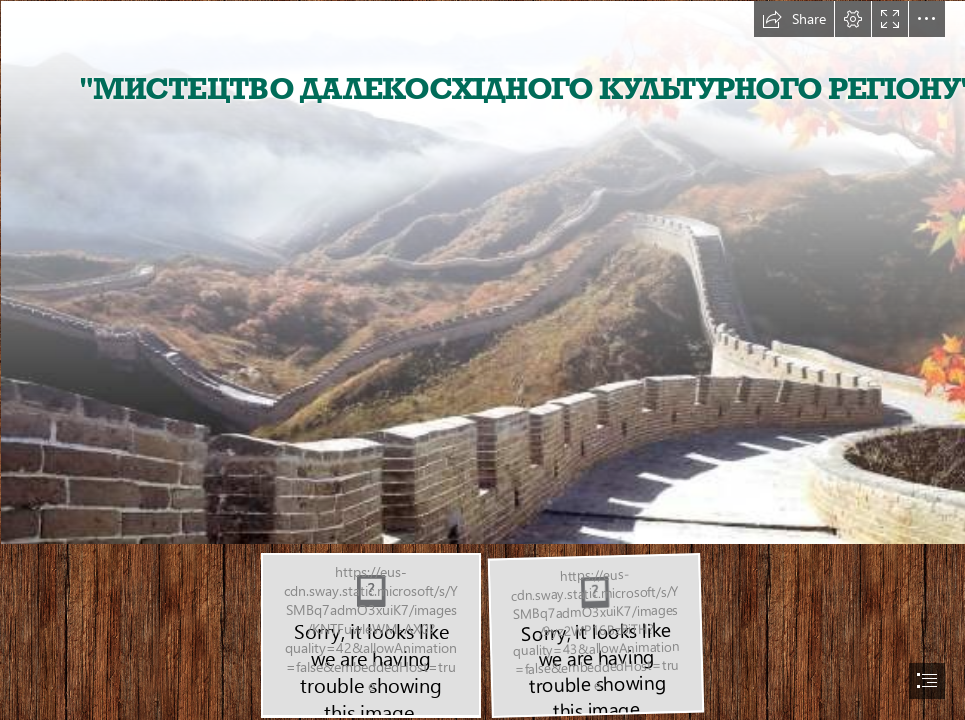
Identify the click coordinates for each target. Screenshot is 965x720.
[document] (482, 360)
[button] (794, 19)
